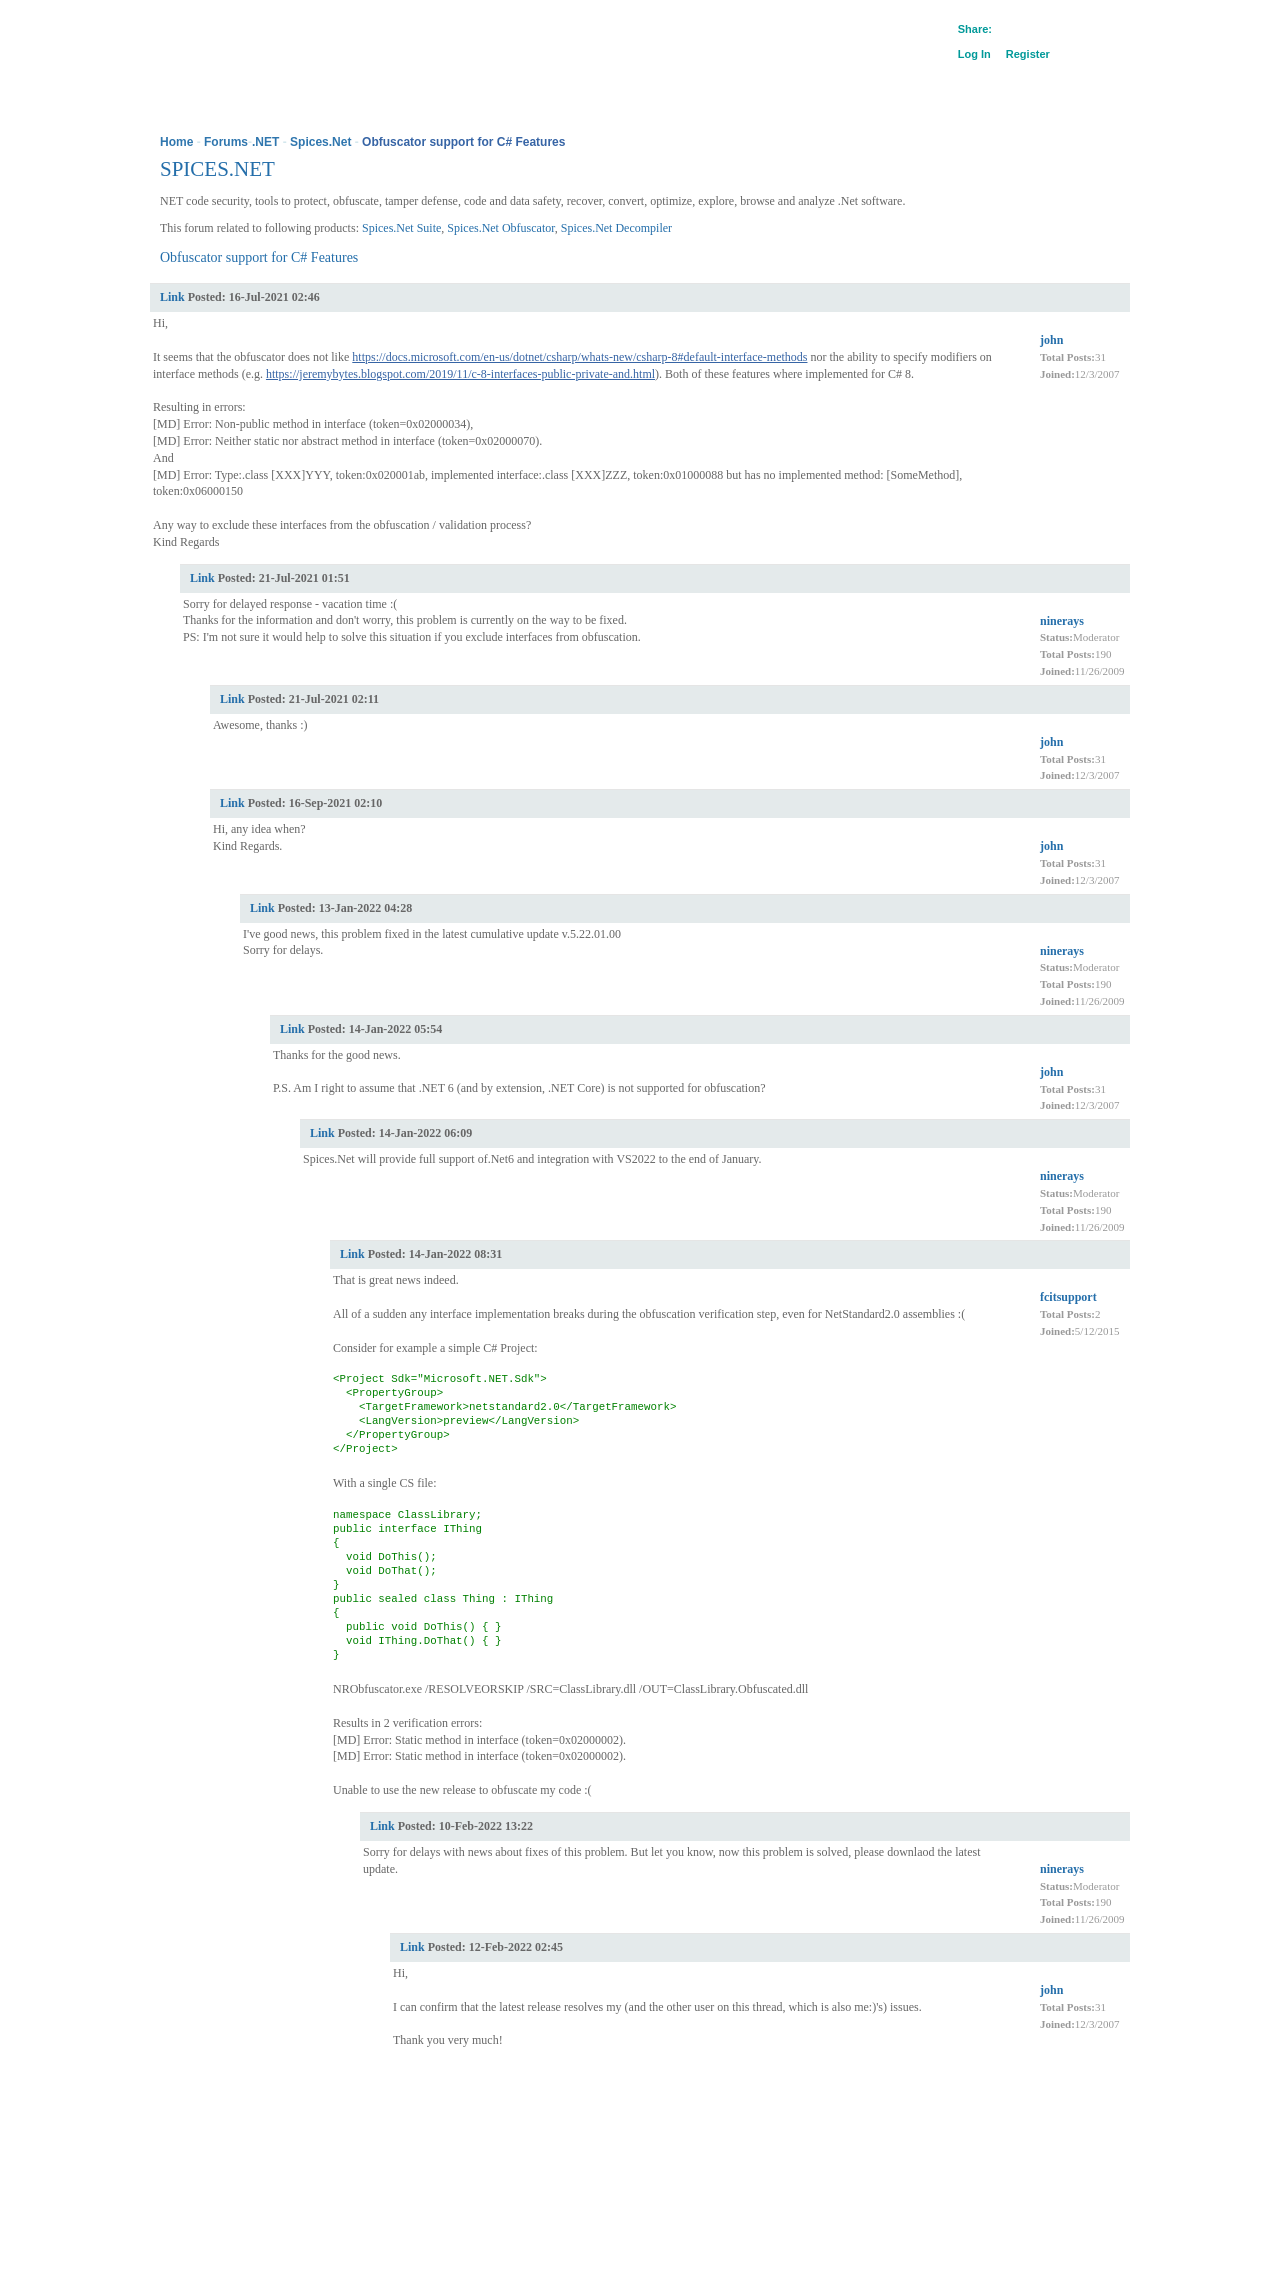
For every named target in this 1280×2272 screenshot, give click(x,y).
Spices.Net (320, 142)
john (1051, 340)
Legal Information (313, 2134)
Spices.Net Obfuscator (501, 228)
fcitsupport (1068, 1297)
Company (191, 2134)
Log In (974, 54)
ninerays (1062, 621)
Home (176, 142)
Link (172, 297)
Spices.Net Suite (401, 228)
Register (1028, 54)
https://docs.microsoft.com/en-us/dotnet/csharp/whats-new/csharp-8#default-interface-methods (579, 357)
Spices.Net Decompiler (616, 228)
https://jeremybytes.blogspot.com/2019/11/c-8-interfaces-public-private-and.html (460, 374)
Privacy (243, 2134)
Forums (226, 142)
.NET (265, 142)
